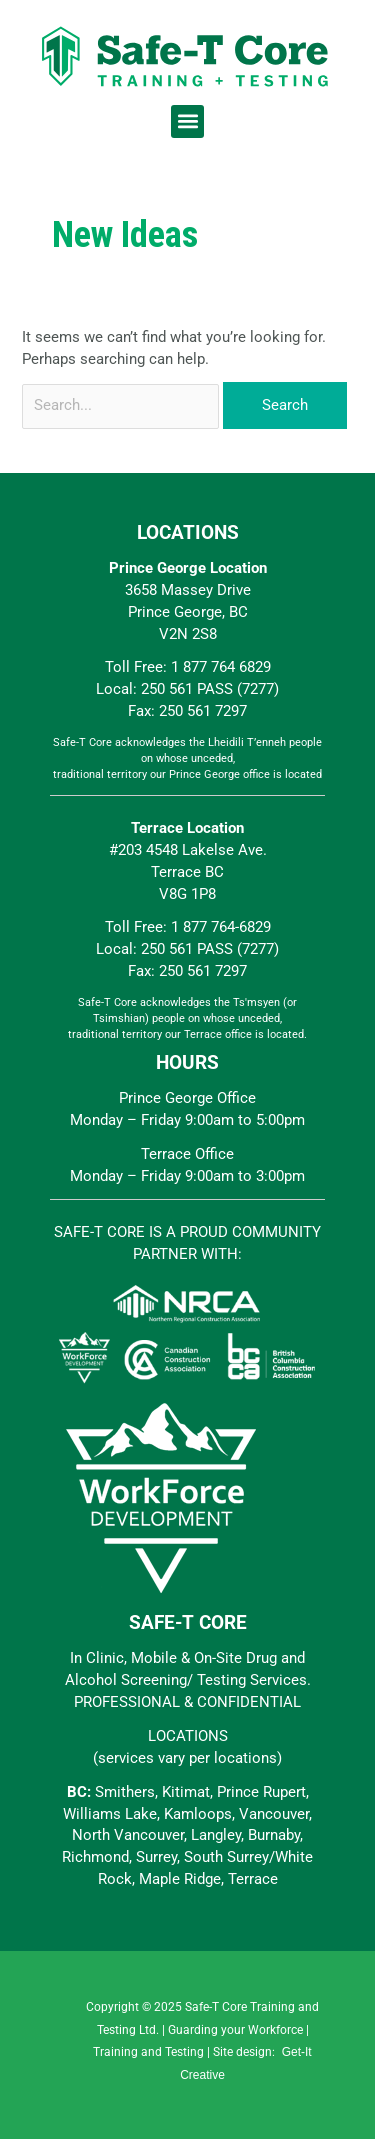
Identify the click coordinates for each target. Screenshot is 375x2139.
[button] (187, 121)
